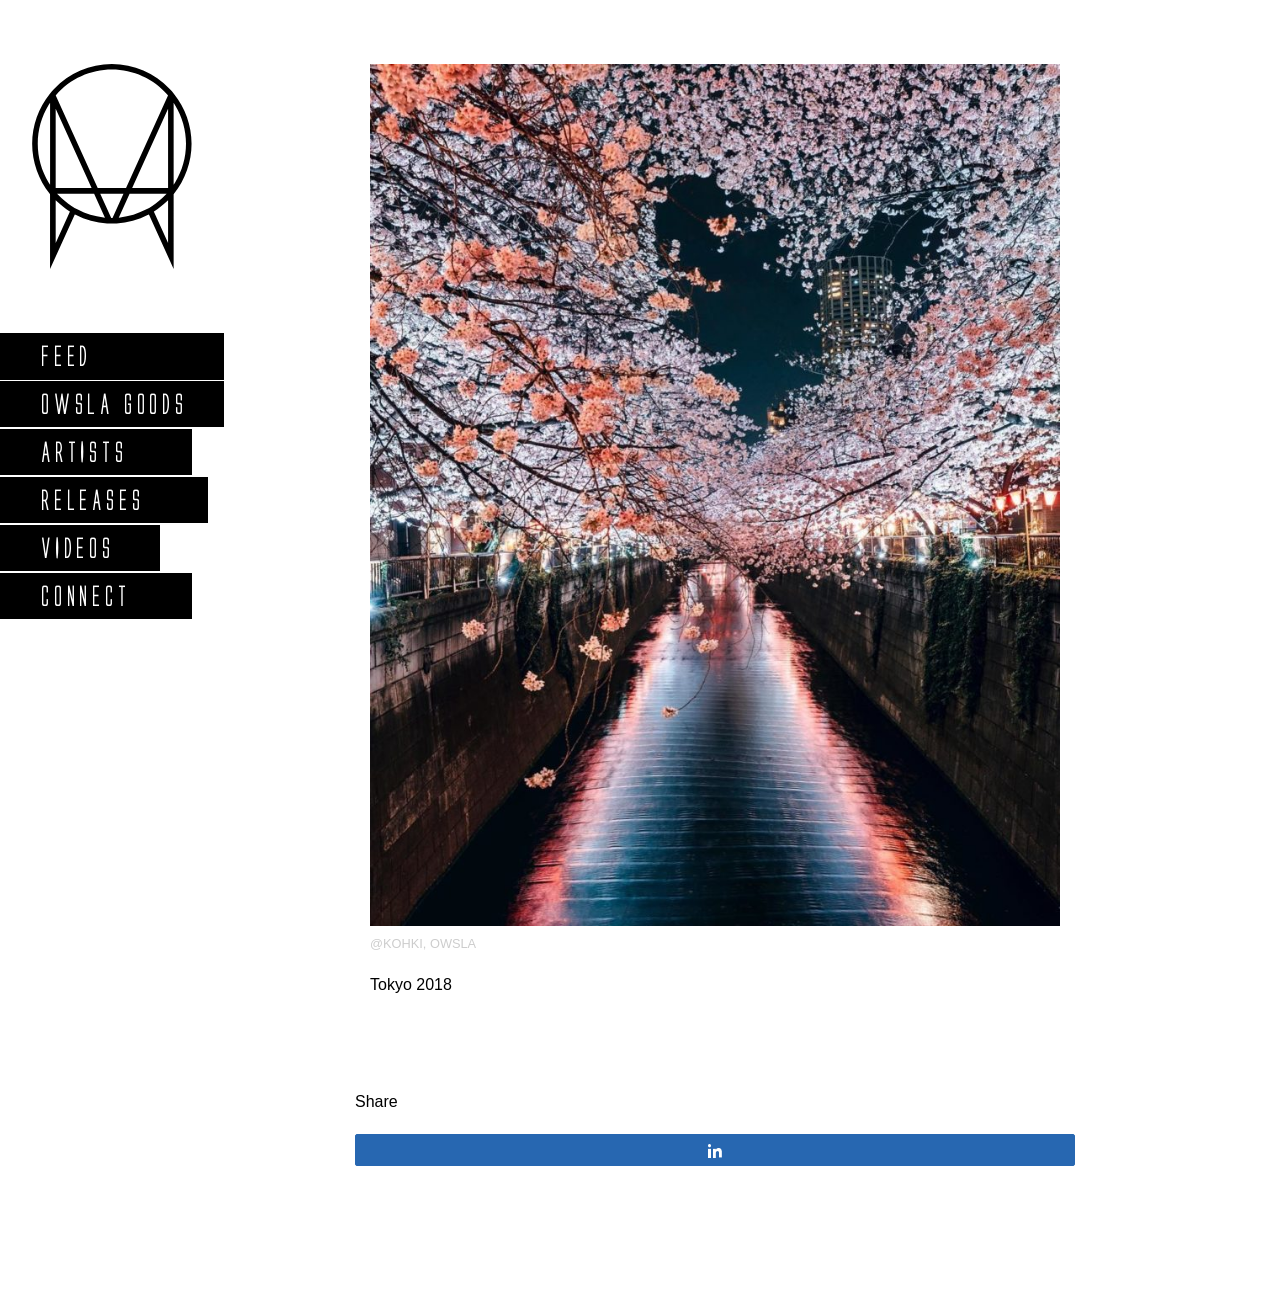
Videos (77, 547)
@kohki (396, 943)
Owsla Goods (113, 403)
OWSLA (453, 943)
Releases (91, 499)
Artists (83, 451)
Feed (65, 355)
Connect (85, 595)
